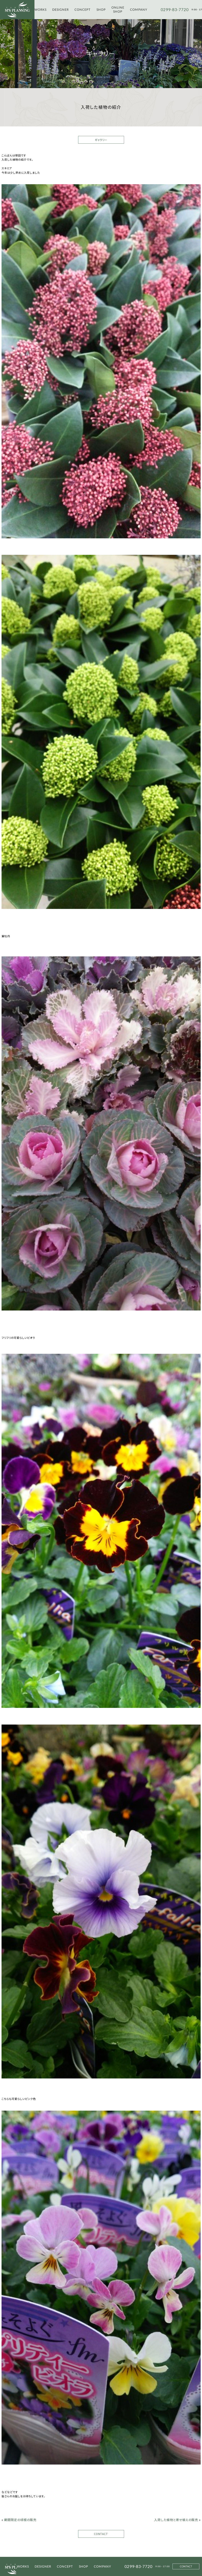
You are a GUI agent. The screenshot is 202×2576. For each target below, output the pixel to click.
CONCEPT (82, 9)
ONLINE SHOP (117, 9)
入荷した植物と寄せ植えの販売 (176, 2519)
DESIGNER (60, 9)
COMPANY (138, 9)
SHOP (101, 9)
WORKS (40, 9)
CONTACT (101, 2534)
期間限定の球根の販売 (20, 2519)
